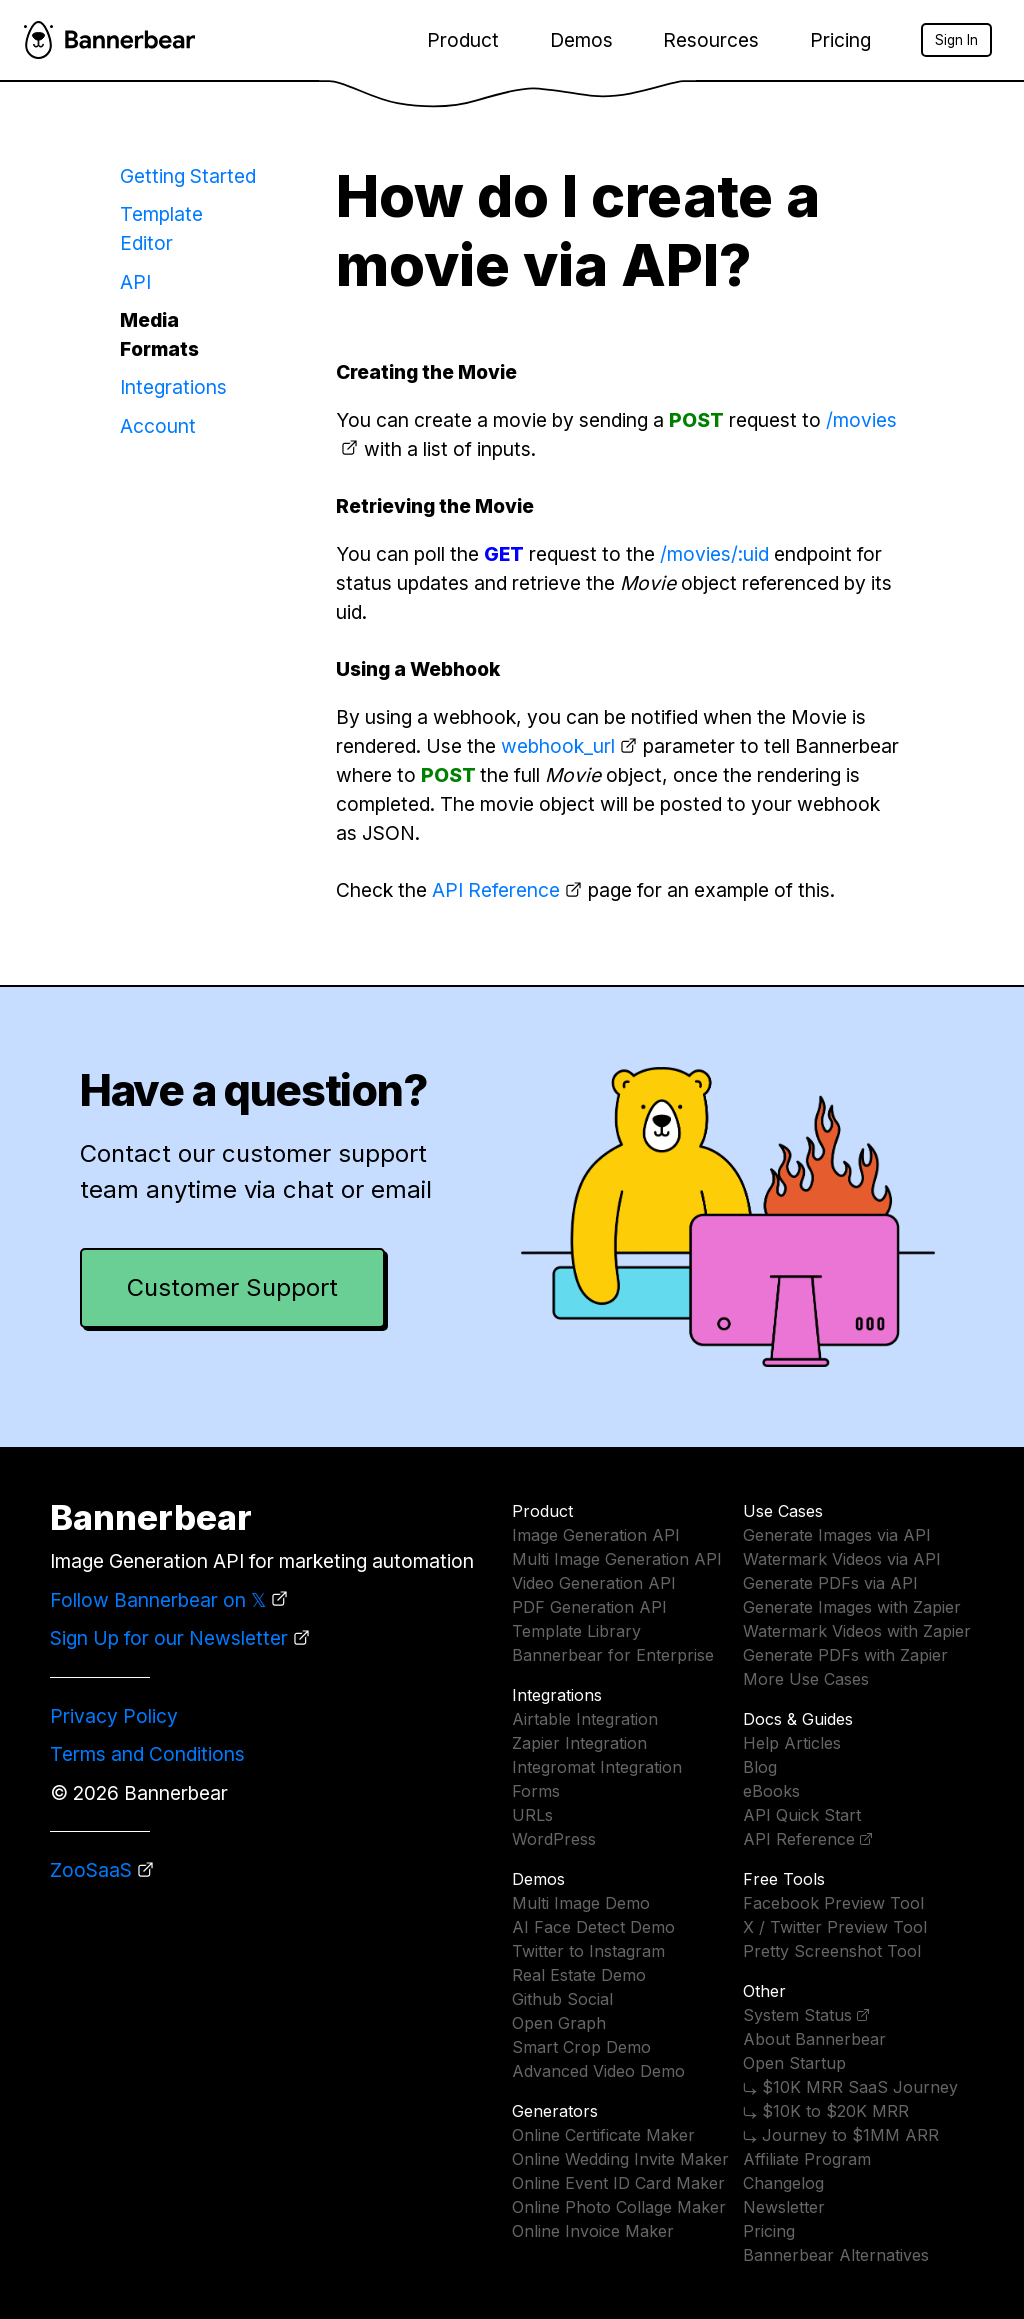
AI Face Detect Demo (593, 1927)
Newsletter (784, 2207)
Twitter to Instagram (588, 1951)
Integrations (173, 387)
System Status (797, 2015)
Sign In (956, 40)
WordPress (554, 1839)
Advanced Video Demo (598, 2071)
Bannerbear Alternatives (836, 2255)
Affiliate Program (807, 2159)
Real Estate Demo (579, 1975)
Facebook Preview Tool (833, 1903)
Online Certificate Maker (603, 2135)
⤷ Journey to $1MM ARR (841, 2135)
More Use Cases (806, 1679)
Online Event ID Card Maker (618, 2183)
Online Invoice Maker (593, 2231)
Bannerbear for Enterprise (613, 1655)
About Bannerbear (814, 2039)
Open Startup (794, 2063)
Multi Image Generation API (617, 1559)
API (135, 282)
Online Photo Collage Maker (619, 2207)
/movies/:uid (714, 554)
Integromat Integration (597, 1767)
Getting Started (188, 176)
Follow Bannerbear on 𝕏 (158, 1600)
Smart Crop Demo (581, 2047)
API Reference (496, 890)
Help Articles (792, 1743)
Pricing (840, 40)
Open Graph (559, 2023)
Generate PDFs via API (830, 1583)
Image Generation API (596, 1535)
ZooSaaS (91, 1870)
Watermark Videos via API (842, 1559)
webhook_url (558, 746)
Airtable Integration (585, 1719)
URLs (532, 1815)
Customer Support (232, 1287)
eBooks (771, 1791)
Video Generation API (594, 1583)
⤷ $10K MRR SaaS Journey (850, 2087)
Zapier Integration (579, 1743)
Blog (760, 1767)
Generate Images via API (837, 1535)
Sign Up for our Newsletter (169, 1638)
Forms (536, 1791)
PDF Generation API (589, 1607)
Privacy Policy (114, 1716)
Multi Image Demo (581, 1903)
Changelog (783, 2183)
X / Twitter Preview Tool (835, 1927)
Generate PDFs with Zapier (845, 1655)
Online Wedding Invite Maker (620, 2159)
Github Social (562, 1999)
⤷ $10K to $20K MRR (826, 2111)
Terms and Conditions (147, 1754)
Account (158, 426)
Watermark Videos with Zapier (857, 1631)
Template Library (576, 1631)
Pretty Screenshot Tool (832, 1951)
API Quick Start (802, 1815)
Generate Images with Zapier (852, 1607)
